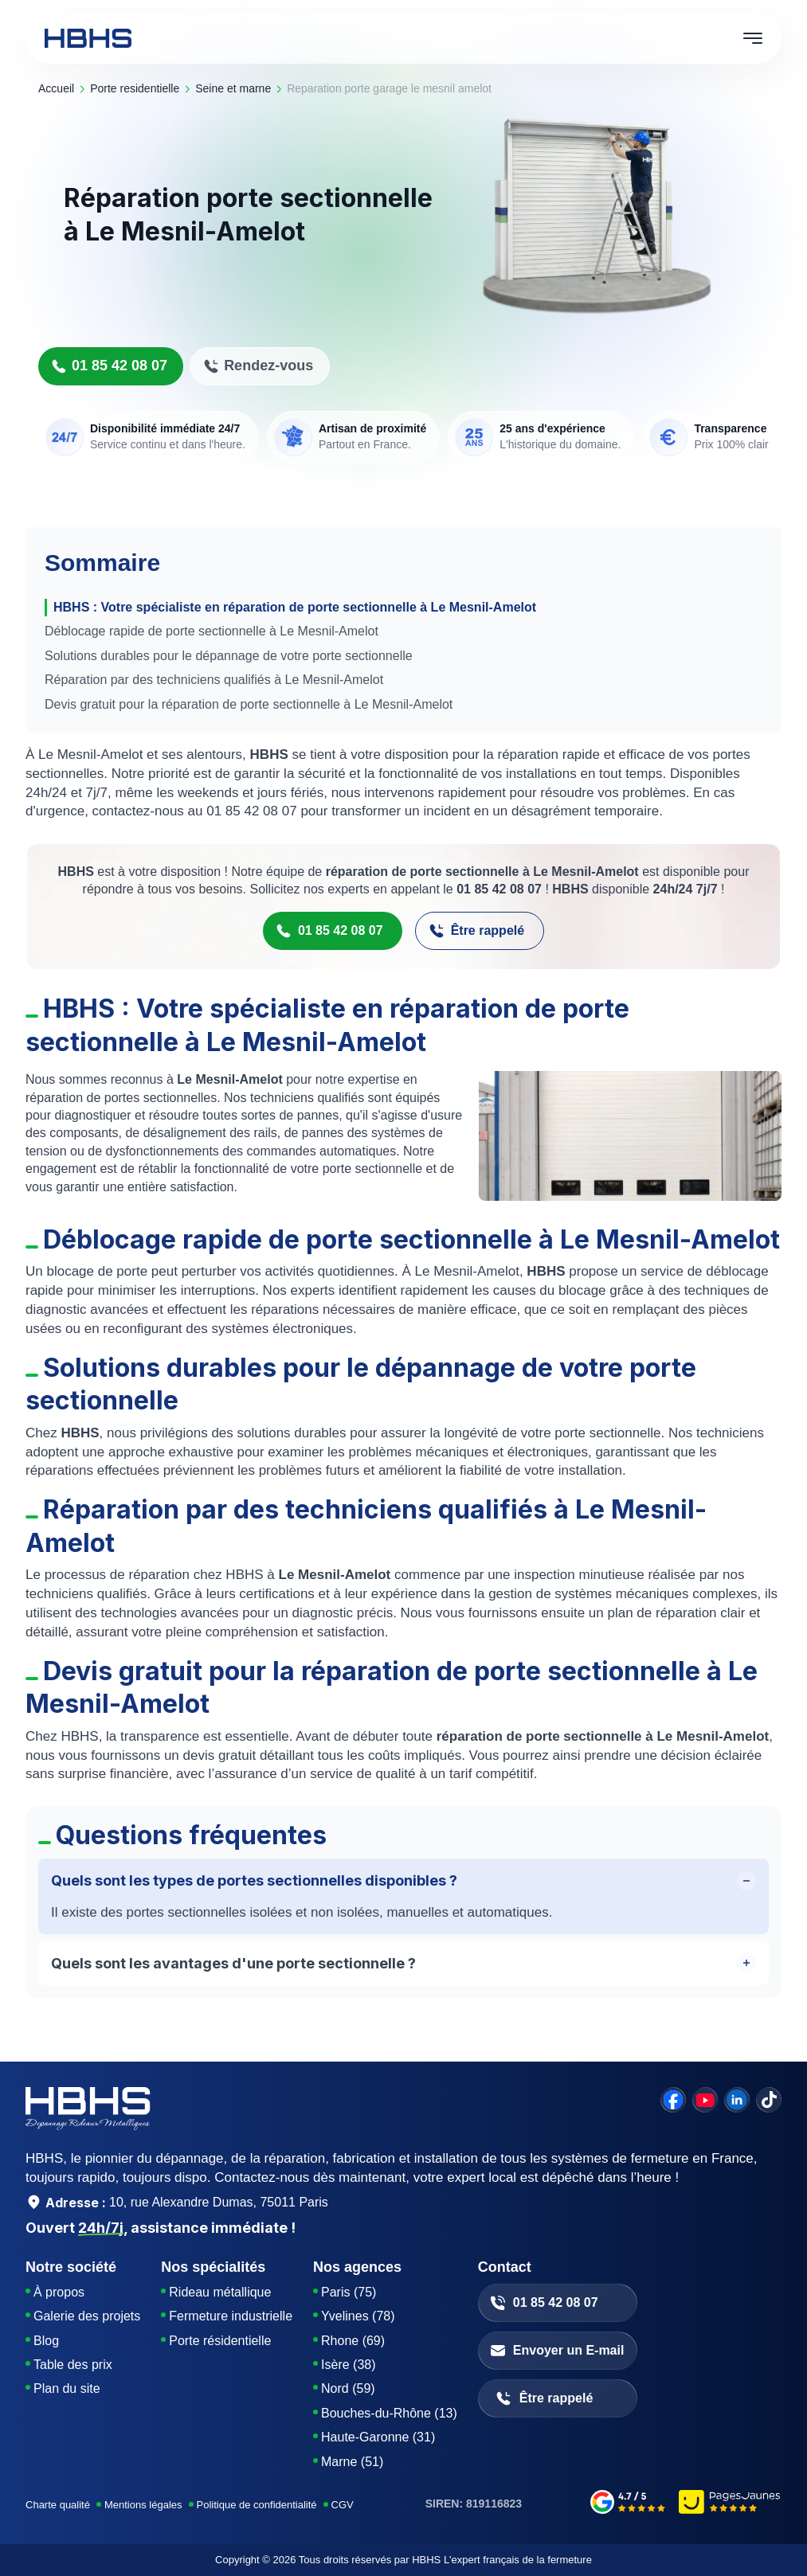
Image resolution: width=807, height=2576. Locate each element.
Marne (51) (352, 2462)
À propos (58, 2292)
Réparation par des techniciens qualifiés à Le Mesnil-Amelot (214, 679)
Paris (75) (348, 2292)
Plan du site (66, 2388)
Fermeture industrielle (230, 2316)
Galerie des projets (86, 2316)
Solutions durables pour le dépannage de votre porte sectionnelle (229, 656)
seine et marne (233, 88)
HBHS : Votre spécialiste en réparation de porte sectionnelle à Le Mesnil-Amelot (294, 607)
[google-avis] (628, 2504)
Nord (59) (348, 2388)
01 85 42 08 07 (109, 366)
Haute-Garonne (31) (378, 2437)
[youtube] (705, 2100)
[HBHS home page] (88, 38)
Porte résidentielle (220, 2340)
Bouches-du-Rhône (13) (389, 2413)
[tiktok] (769, 2100)
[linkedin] (737, 2100)
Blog (46, 2340)
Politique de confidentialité (257, 2505)
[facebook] (673, 2100)
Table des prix (72, 2364)
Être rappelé (476, 931)
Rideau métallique (220, 2292)
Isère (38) (348, 2364)
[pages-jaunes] (730, 2504)
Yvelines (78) (358, 2316)
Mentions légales (143, 2505)
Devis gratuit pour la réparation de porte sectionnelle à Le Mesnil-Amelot (248, 704)
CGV (342, 2505)
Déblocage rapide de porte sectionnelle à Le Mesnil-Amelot (211, 631)
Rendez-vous (258, 366)
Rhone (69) (353, 2340)
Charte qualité (57, 2505)
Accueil (56, 88)
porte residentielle (134, 88)
